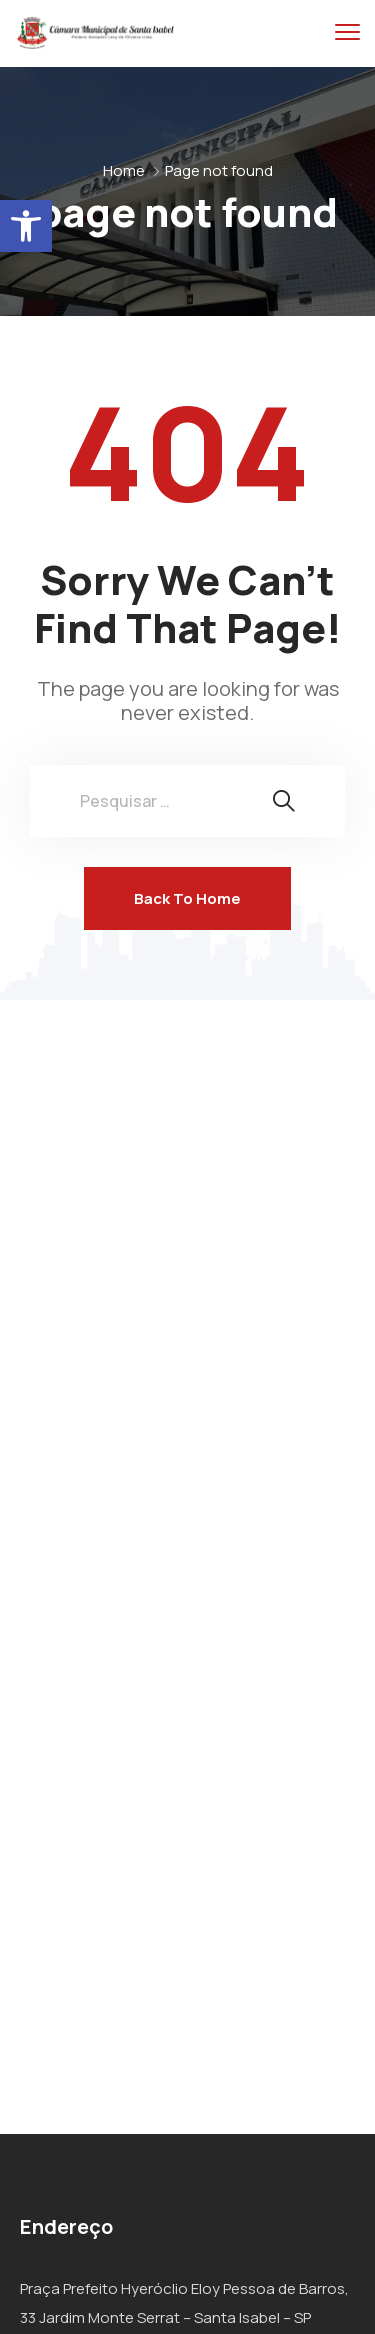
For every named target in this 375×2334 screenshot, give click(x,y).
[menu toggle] (347, 32)
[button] (26, 226)
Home (124, 170)
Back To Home (187, 898)
